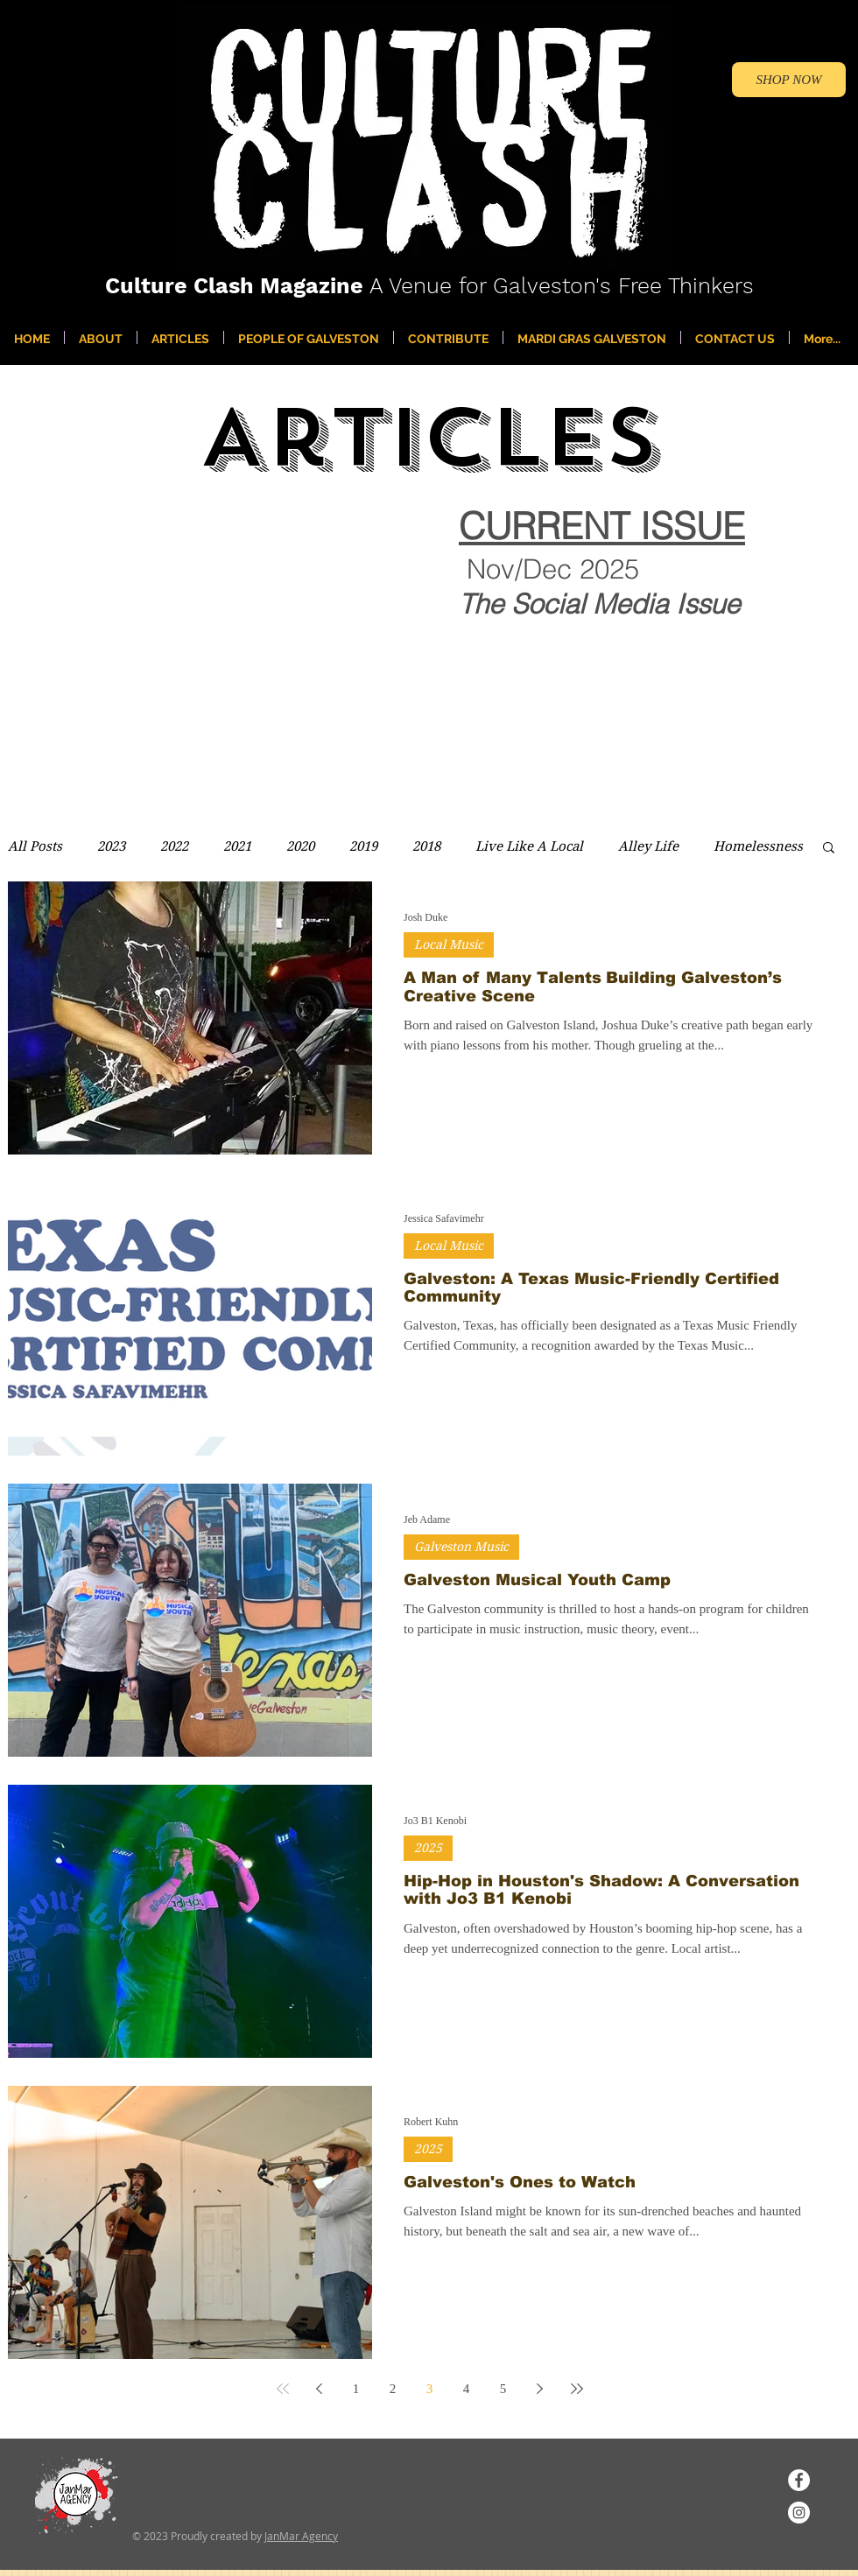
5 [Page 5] (503, 2389)
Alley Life (648, 846)
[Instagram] (799, 2512)
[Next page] (540, 2388)
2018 (426, 846)
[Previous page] (319, 2388)
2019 (363, 846)
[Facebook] (799, 2480)
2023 (111, 846)
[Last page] (577, 2388)
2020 (300, 846)
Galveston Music (461, 1547)
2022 (174, 846)
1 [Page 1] (356, 2389)
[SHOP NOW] (789, 79)
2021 (237, 846)
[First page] (283, 2388)
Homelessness (758, 846)
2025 (428, 1848)
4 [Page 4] (466, 2389)
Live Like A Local (529, 846)
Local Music (448, 944)
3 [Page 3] (429, 2389)
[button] (828, 848)
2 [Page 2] (393, 2389)
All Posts (35, 846)
